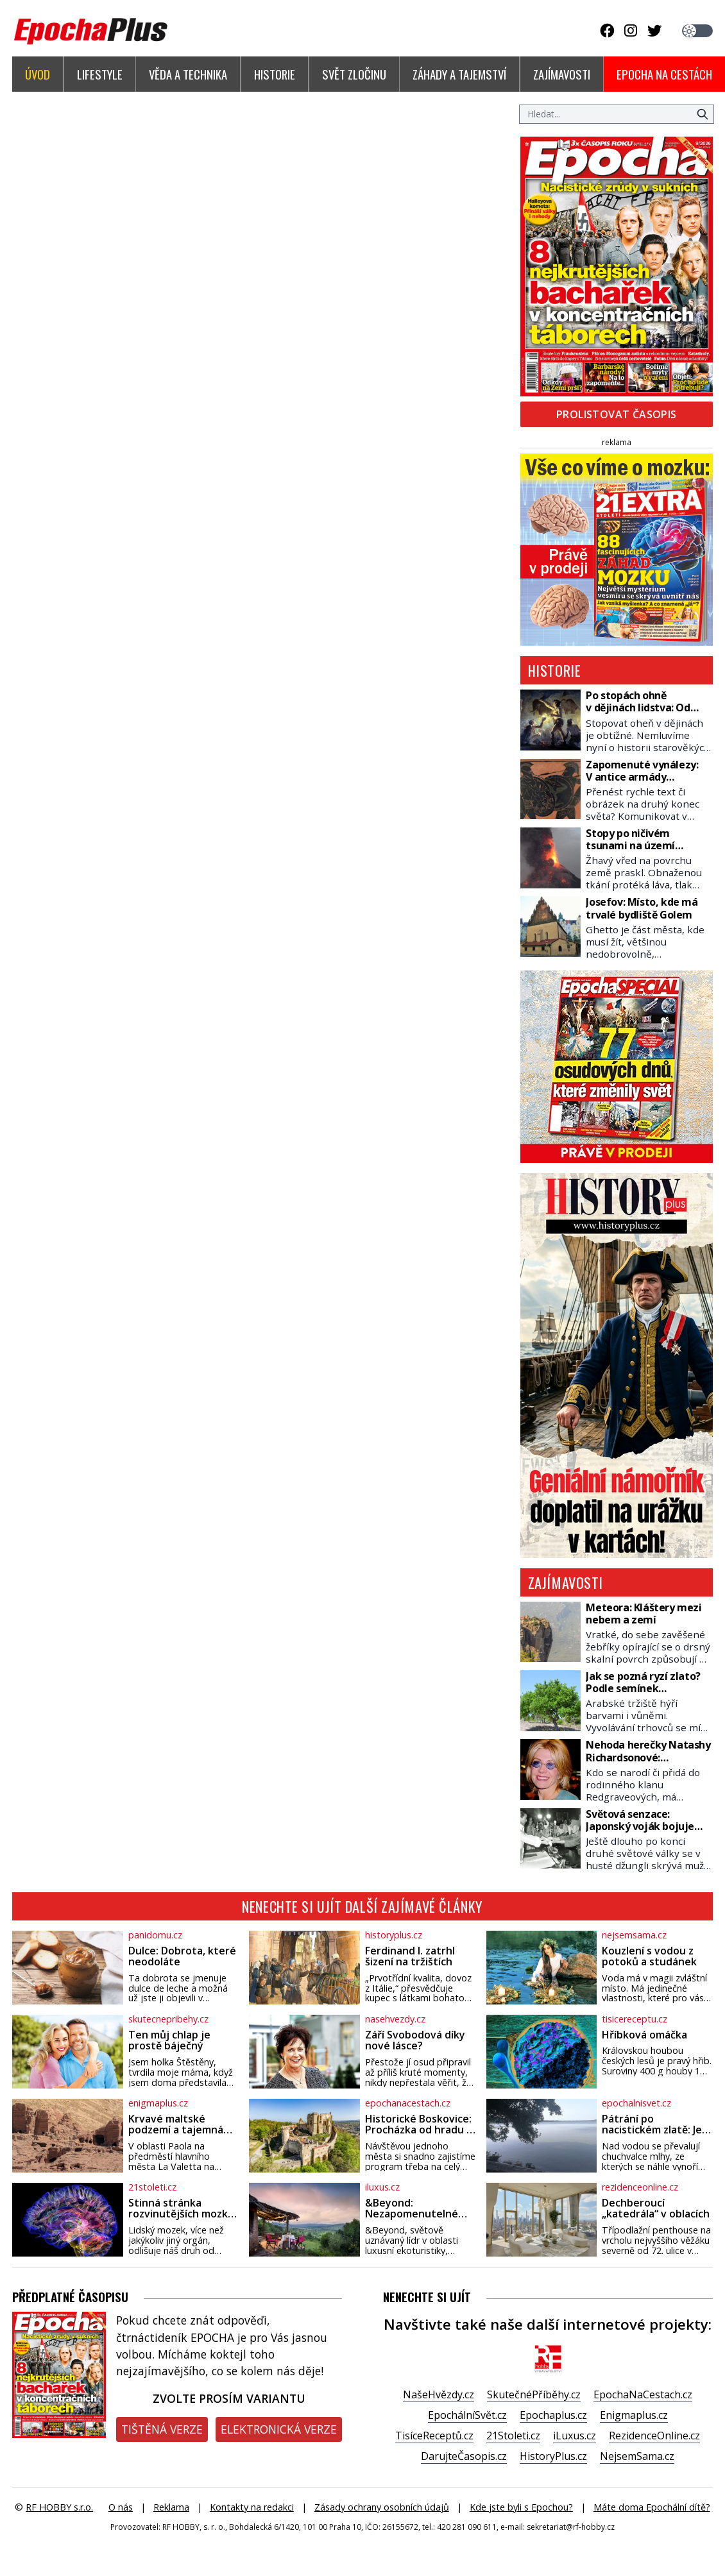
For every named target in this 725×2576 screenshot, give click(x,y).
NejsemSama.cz (637, 2456)
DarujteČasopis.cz (464, 2456)
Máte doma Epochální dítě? (651, 2507)
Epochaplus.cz (553, 2415)
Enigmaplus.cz (634, 2415)
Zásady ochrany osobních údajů (381, 2507)
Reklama (171, 2507)
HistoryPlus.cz (553, 2456)
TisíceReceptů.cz (434, 2435)
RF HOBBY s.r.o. (59, 2507)
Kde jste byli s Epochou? (521, 2507)
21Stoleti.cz (513, 2435)
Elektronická (279, 2429)
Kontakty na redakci (252, 2507)
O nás (120, 2507)
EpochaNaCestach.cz (642, 2394)
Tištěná (162, 2429)
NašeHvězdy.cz (438, 2394)
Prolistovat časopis (616, 414)
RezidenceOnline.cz (654, 2435)
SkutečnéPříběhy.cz (534, 2394)
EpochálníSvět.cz (467, 2415)
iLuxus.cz (574, 2435)
